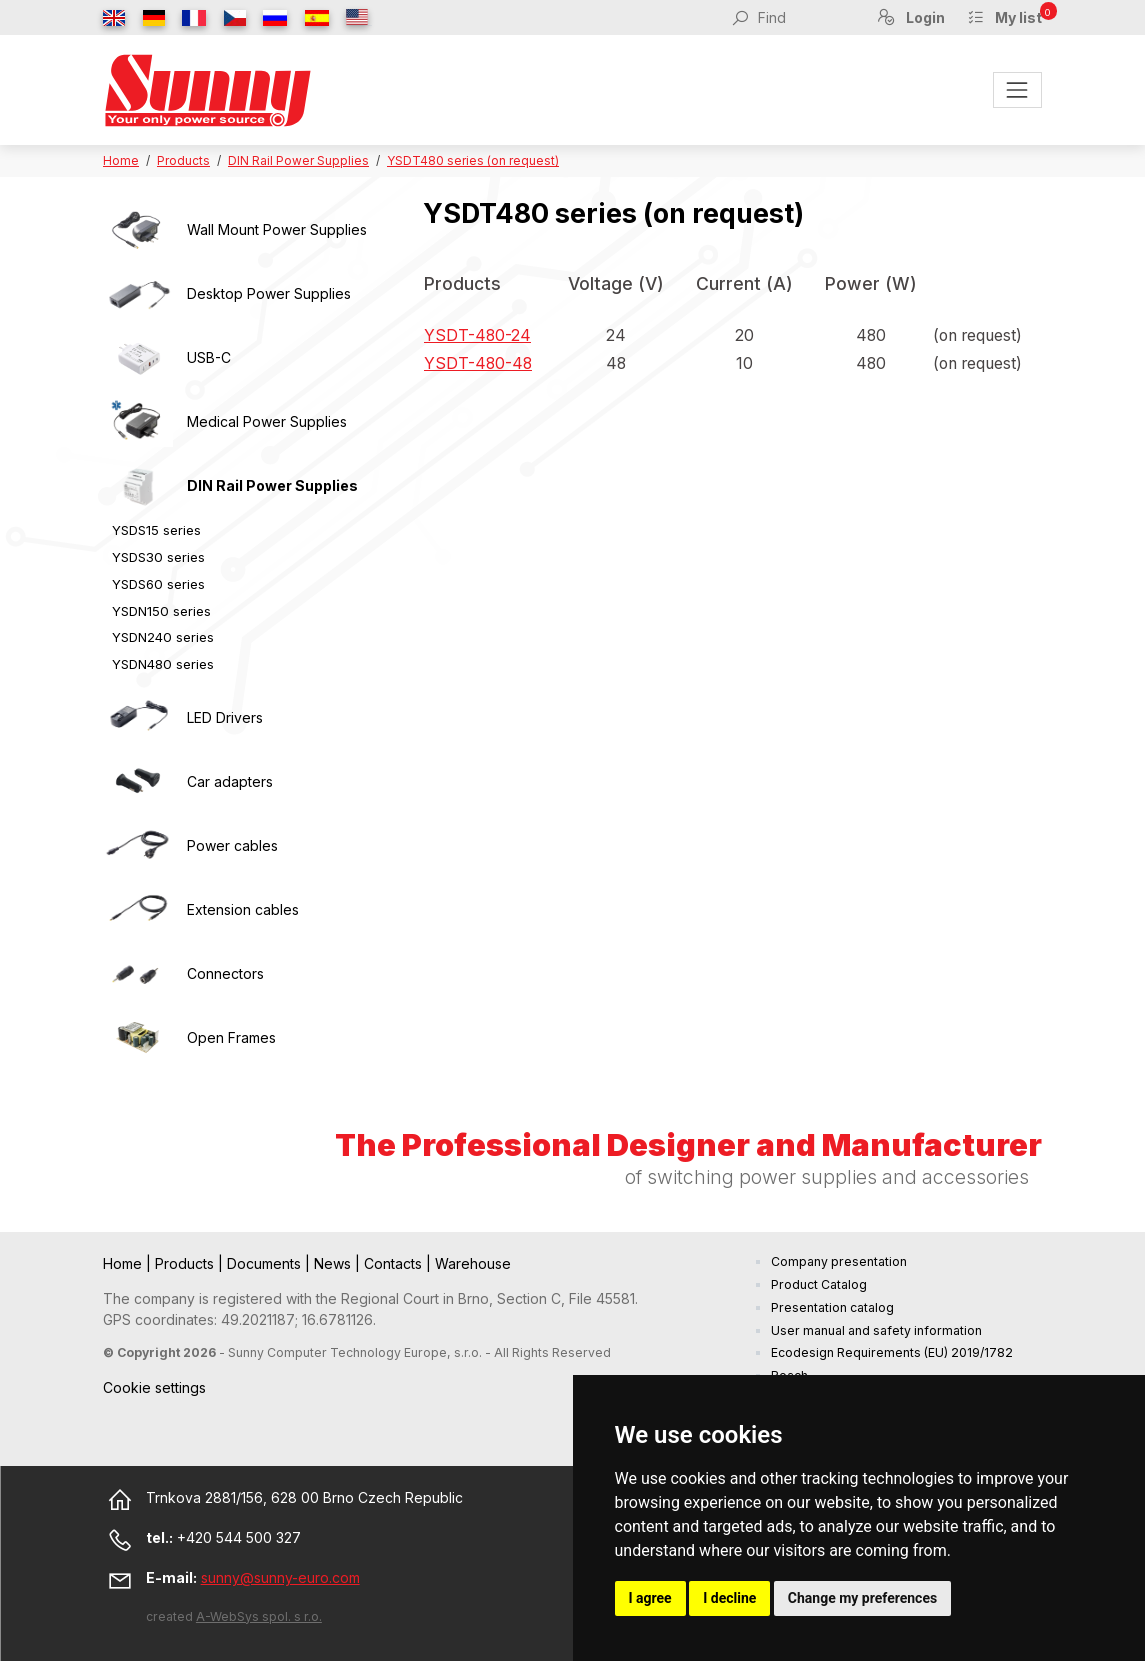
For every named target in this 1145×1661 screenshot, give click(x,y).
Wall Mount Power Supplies (277, 229)
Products (183, 160)
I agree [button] (650, 1598)
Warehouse (473, 1263)
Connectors (225, 973)
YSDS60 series (158, 584)
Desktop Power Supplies (269, 293)
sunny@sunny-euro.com (280, 1577)
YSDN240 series (163, 637)
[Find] (806, 17)
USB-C (209, 357)
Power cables (232, 845)
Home (121, 160)
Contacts (395, 1263)
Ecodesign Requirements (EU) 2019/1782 (892, 1352)
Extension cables (243, 909)
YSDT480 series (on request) (473, 160)
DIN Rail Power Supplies (298, 160)
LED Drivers (225, 717)
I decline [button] (729, 1598)
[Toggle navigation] (1017, 89)
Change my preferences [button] (862, 1598)
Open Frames (231, 1037)
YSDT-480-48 (478, 363)
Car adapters (230, 781)
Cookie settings (154, 1387)
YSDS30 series (158, 557)
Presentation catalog (832, 1307)
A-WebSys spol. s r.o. (259, 1616)
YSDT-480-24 (477, 335)
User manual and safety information (876, 1330)
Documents (266, 1263)
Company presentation (839, 1261)
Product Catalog (819, 1284)
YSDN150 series (161, 611)
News (334, 1263)
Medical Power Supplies (267, 421)
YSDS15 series (156, 530)
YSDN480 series (163, 664)
